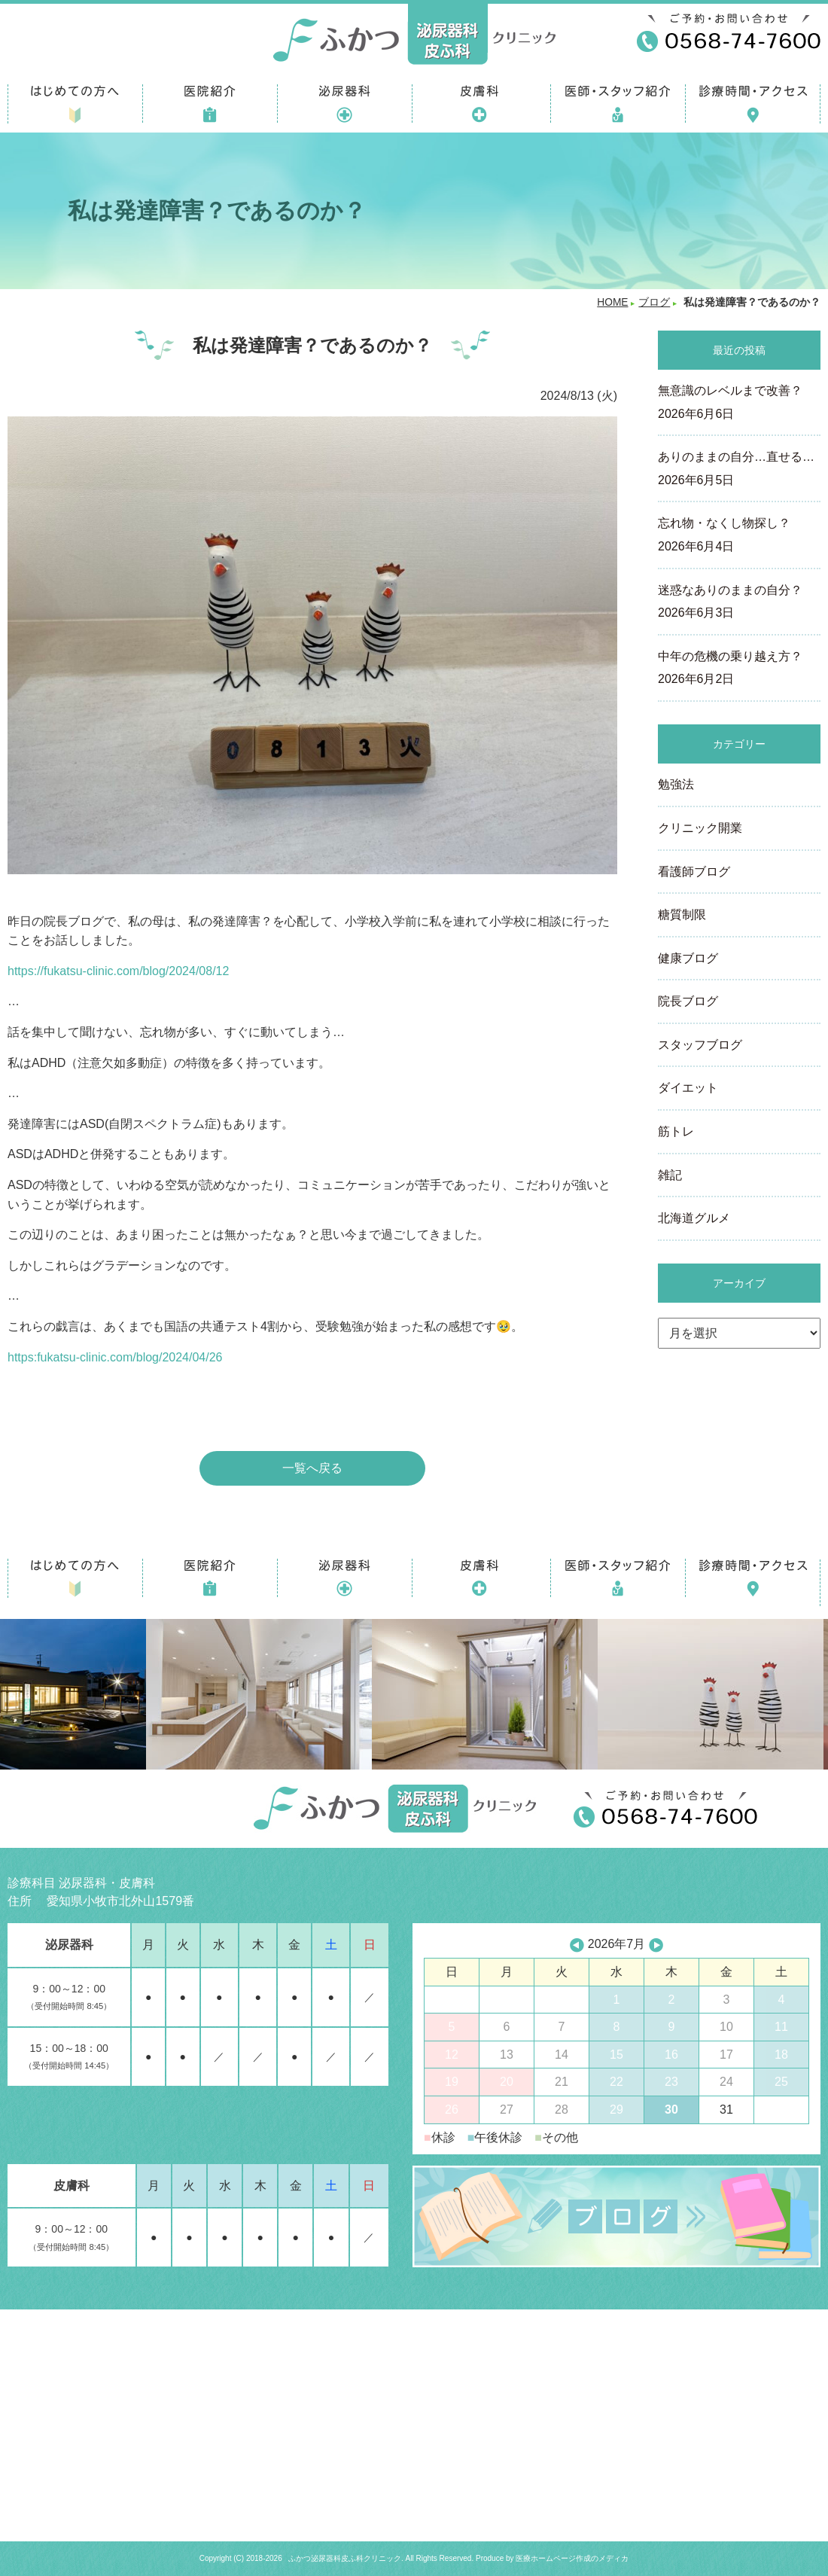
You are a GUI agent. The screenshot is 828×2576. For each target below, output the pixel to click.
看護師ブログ (694, 871)
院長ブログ (688, 1001)
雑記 (670, 1175)
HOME (612, 302)
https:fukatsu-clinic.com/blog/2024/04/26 (115, 1357)
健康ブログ (688, 958)
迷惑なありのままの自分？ (739, 603)
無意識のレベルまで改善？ (739, 403)
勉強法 (676, 784)
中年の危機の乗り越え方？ (739, 669)
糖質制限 (682, 914)
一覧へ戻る (312, 1468)
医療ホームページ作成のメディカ (572, 2558)
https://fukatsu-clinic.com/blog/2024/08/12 (118, 971)
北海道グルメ (694, 1218)
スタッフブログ (700, 1044)
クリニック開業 (700, 828)
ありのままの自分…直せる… (739, 469)
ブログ (654, 302)
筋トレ (676, 1131)
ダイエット (688, 1087)
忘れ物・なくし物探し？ (739, 536)
